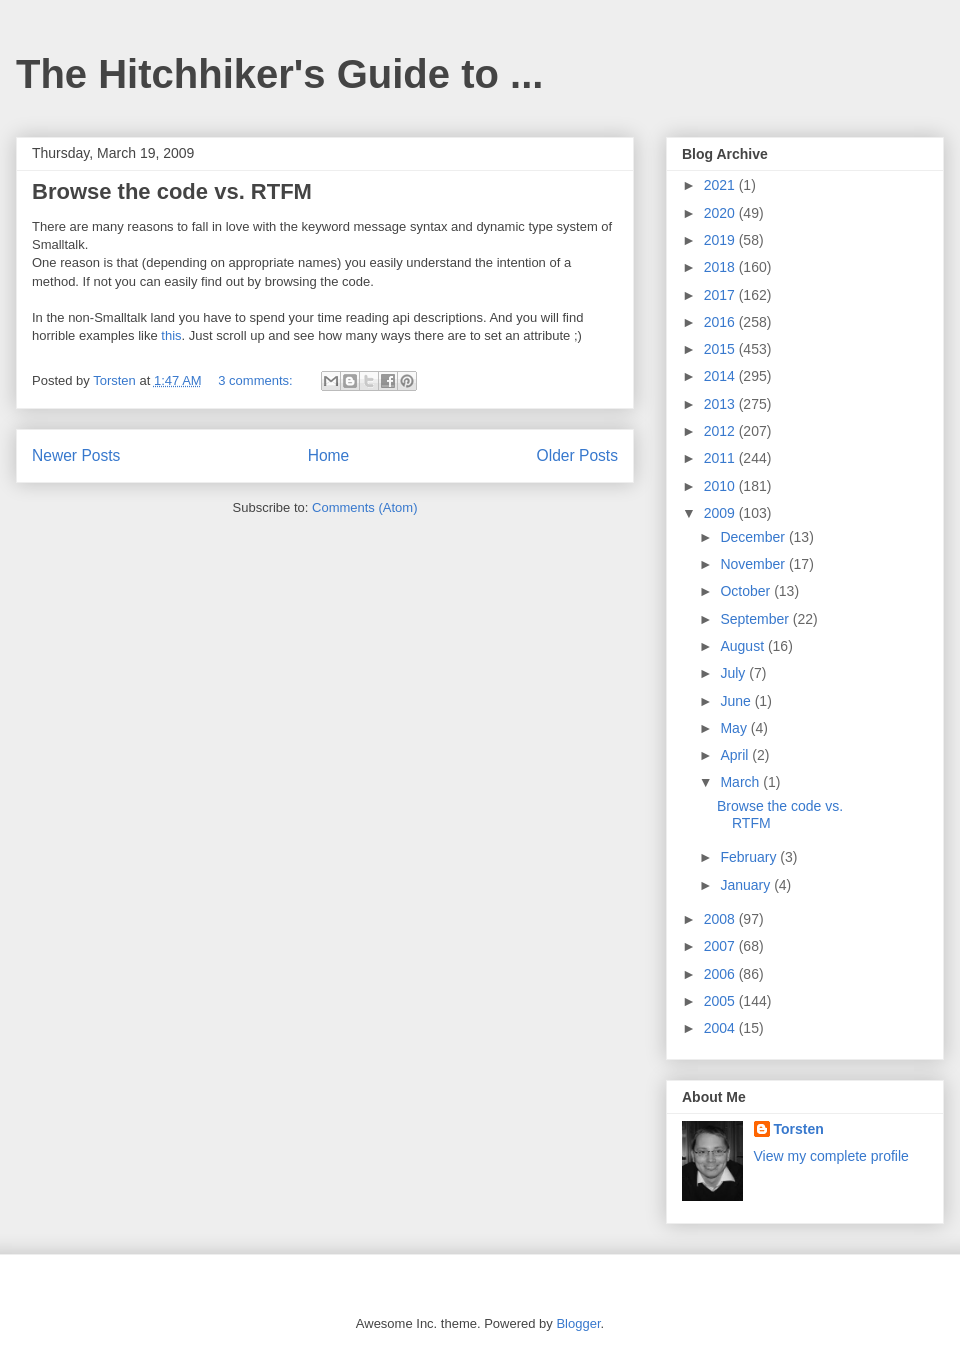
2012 (721, 431)
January (747, 885)
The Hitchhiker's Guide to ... (279, 74)
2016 (721, 322)
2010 (721, 486)
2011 (721, 458)
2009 (721, 513)
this (171, 335)
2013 (721, 404)
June (737, 701)
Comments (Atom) (364, 507)
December (754, 537)
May (735, 728)
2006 (721, 974)
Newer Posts (76, 455)
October (747, 591)
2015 (721, 349)
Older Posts (577, 455)
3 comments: (257, 380)
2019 (721, 240)
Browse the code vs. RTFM (172, 191)
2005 (721, 1001)
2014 (721, 376)
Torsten (799, 1129)
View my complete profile (831, 1156)
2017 (721, 295)
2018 (721, 267)
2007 (721, 946)
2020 (721, 213)
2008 (721, 919)
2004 (721, 1028)
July (734, 673)
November (754, 564)
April (736, 755)
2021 (721, 185)
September (756, 619)
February (750, 857)
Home (329, 455)
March (741, 782)
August (743, 646)
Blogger (578, 1323)
